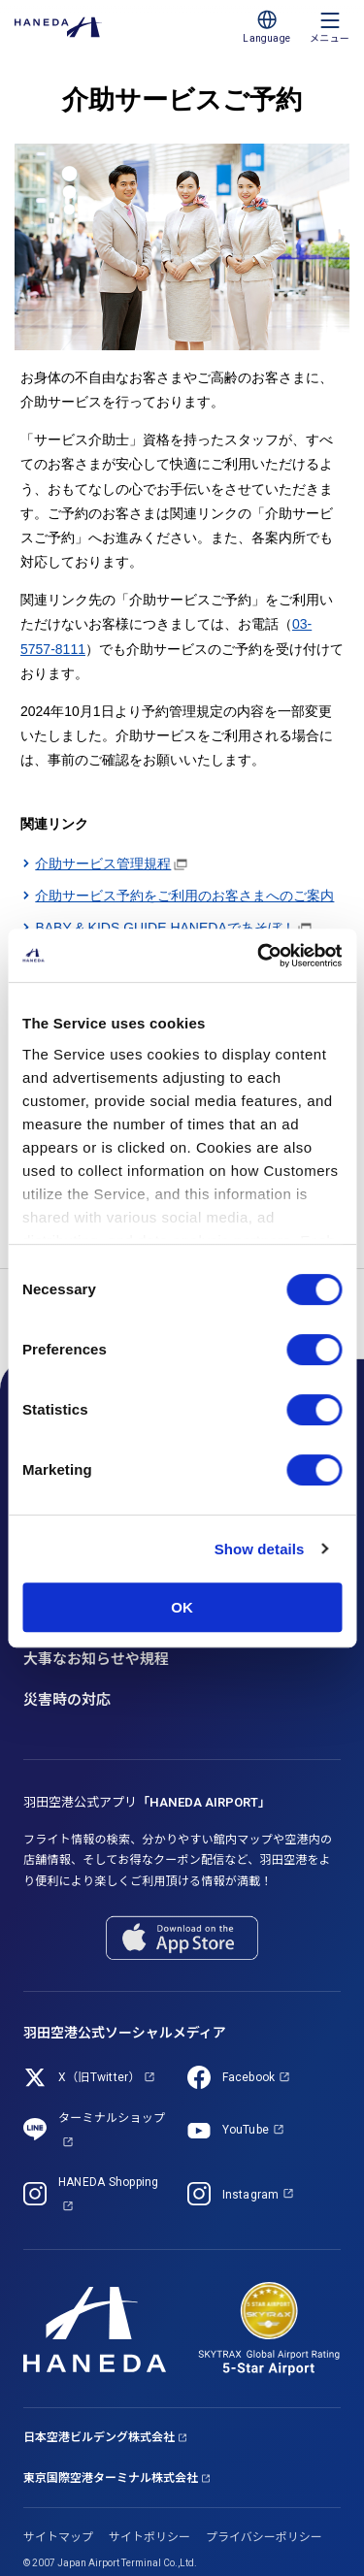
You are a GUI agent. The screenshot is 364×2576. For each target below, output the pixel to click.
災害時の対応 (67, 1700)
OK (182, 1607)
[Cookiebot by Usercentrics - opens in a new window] (259, 955)
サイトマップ (58, 2537)
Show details (260, 1549)
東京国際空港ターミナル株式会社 (110, 2478)
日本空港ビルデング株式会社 (99, 2437)
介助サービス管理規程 (103, 863)
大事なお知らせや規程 (96, 1659)
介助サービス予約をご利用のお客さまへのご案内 (184, 895)
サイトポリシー (149, 2537)
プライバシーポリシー (264, 2537)
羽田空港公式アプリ (147, 1802)
